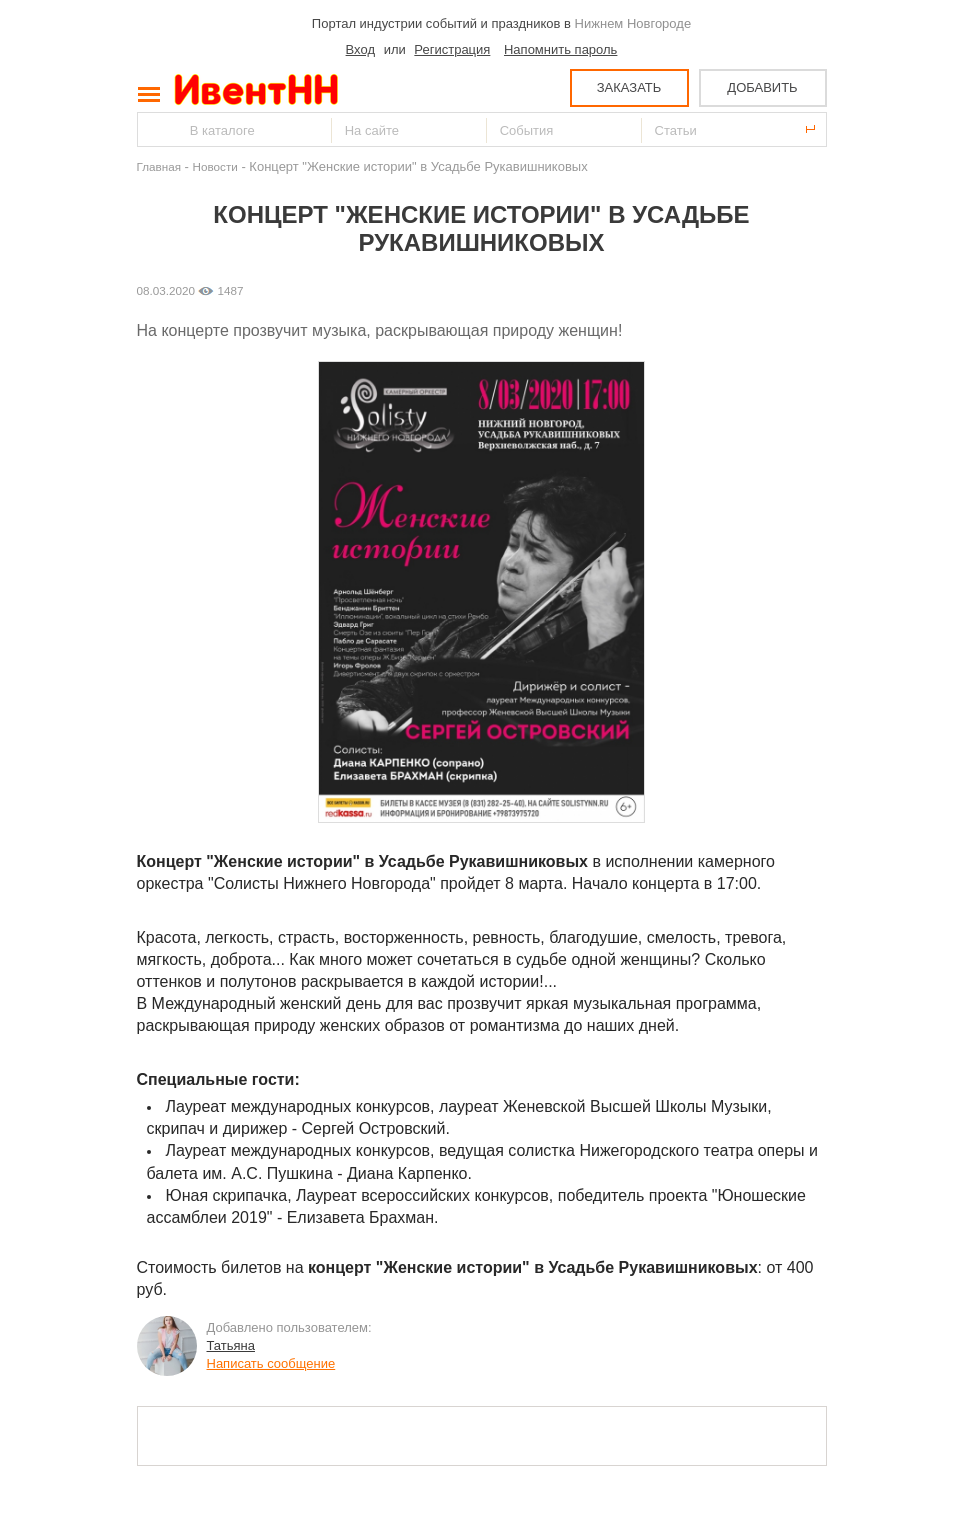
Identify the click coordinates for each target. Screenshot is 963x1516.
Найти (154, 129)
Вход (360, 49)
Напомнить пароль (560, 49)
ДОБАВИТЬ (762, 87)
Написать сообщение (271, 1363)
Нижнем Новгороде (633, 23)
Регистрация (452, 49)
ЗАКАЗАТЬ (629, 87)
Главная (159, 166)
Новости (215, 166)
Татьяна (231, 1345)
